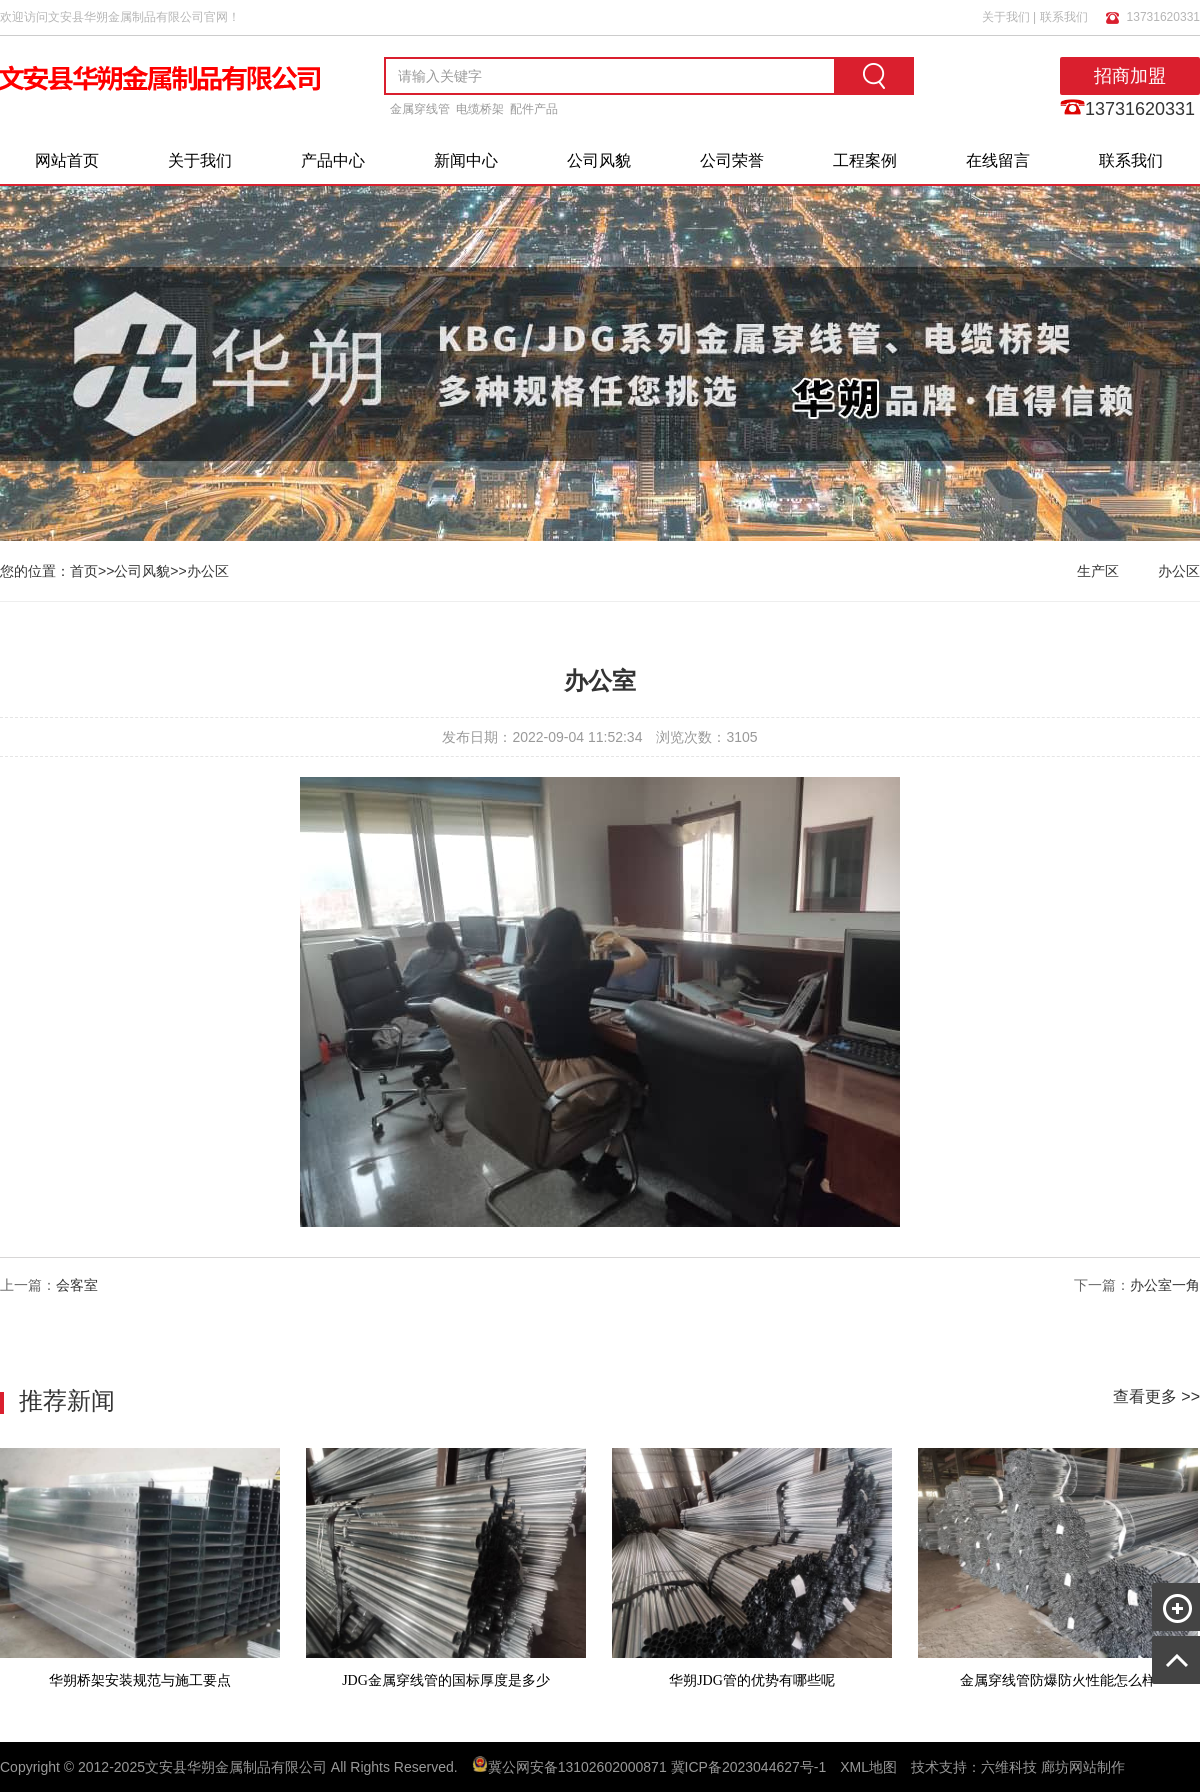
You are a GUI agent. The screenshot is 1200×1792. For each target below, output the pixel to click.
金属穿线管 (420, 109)
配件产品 (534, 109)
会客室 (77, 1285)
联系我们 (1064, 17)
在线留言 (998, 160)
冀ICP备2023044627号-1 (749, 1767)
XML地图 (868, 1767)
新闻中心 (466, 160)
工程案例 (865, 160)
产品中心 (333, 160)
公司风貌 (599, 160)
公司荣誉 (732, 160)
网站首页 (67, 160)
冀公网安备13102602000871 (577, 1767)
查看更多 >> (1156, 1396)
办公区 (208, 571)
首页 (84, 571)
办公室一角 (1165, 1285)
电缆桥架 (480, 109)
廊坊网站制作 (1083, 1767)
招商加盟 (1130, 76)
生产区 (1098, 571)
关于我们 (1006, 17)
